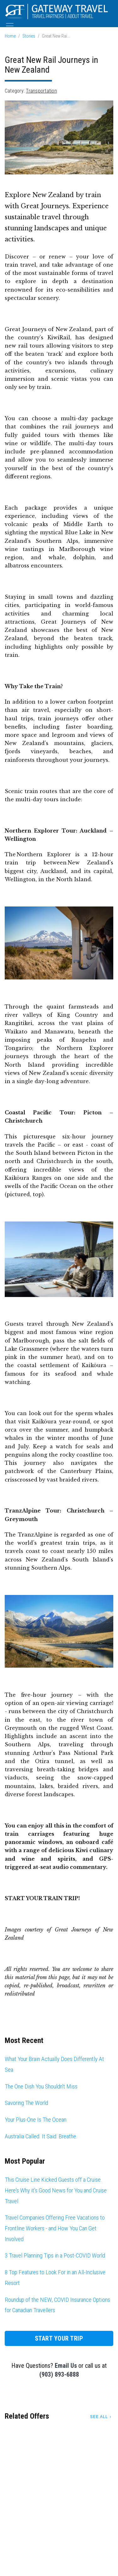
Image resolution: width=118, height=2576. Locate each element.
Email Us (66, 2365)
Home (10, 36)
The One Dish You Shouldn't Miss (41, 2086)
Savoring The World (26, 2102)
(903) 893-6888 (59, 2374)
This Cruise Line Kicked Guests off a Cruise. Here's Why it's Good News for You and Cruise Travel (56, 2190)
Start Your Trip (59, 2338)
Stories (28, 36)
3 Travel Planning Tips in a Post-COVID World (55, 2255)
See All (99, 2417)
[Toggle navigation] (9, 26)
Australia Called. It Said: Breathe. (41, 2136)
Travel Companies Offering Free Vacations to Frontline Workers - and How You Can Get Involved (55, 2228)
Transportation (41, 91)
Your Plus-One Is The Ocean (35, 2119)
